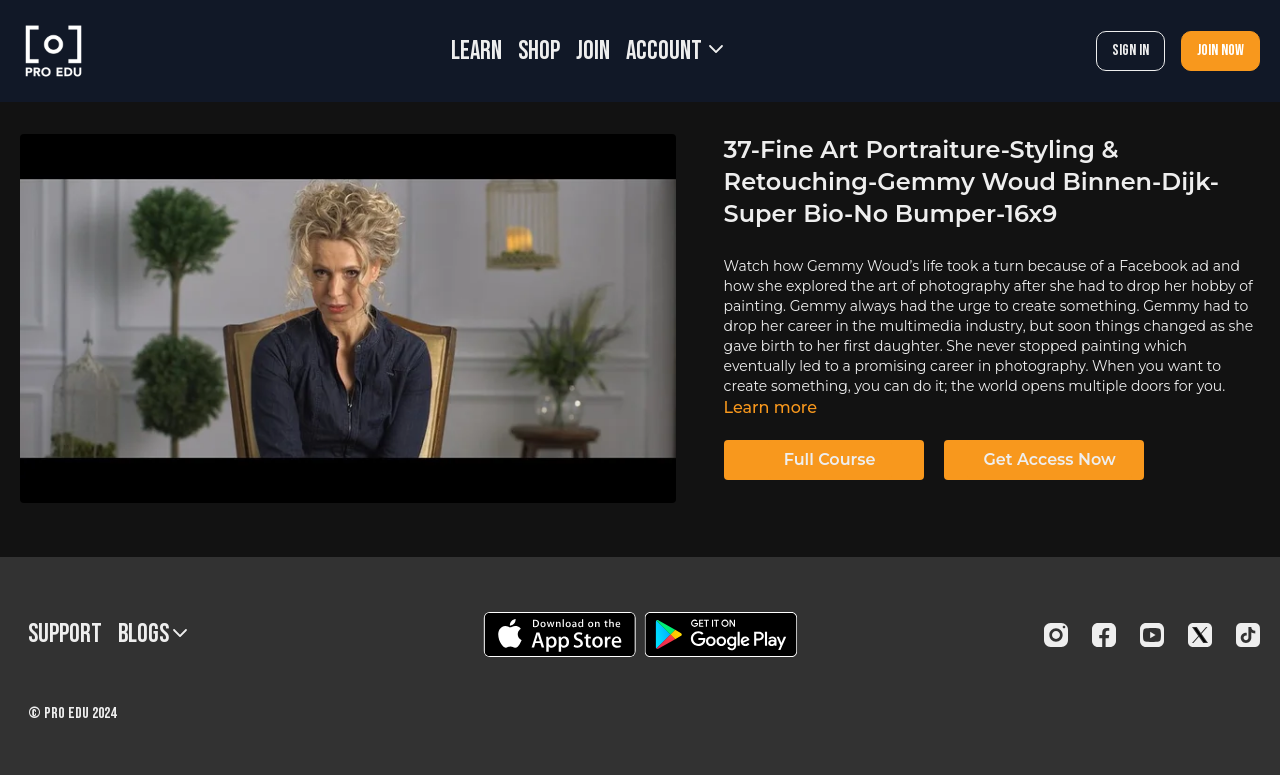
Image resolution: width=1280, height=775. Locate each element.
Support (65, 634)
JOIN (593, 51)
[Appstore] (559, 634)
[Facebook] (1104, 635)
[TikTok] (1248, 635)
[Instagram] (1056, 635)
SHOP (539, 51)
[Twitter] (1200, 635)
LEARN (476, 51)
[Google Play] (721, 634)
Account (674, 51)
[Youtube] (1152, 635)
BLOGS (152, 634)
